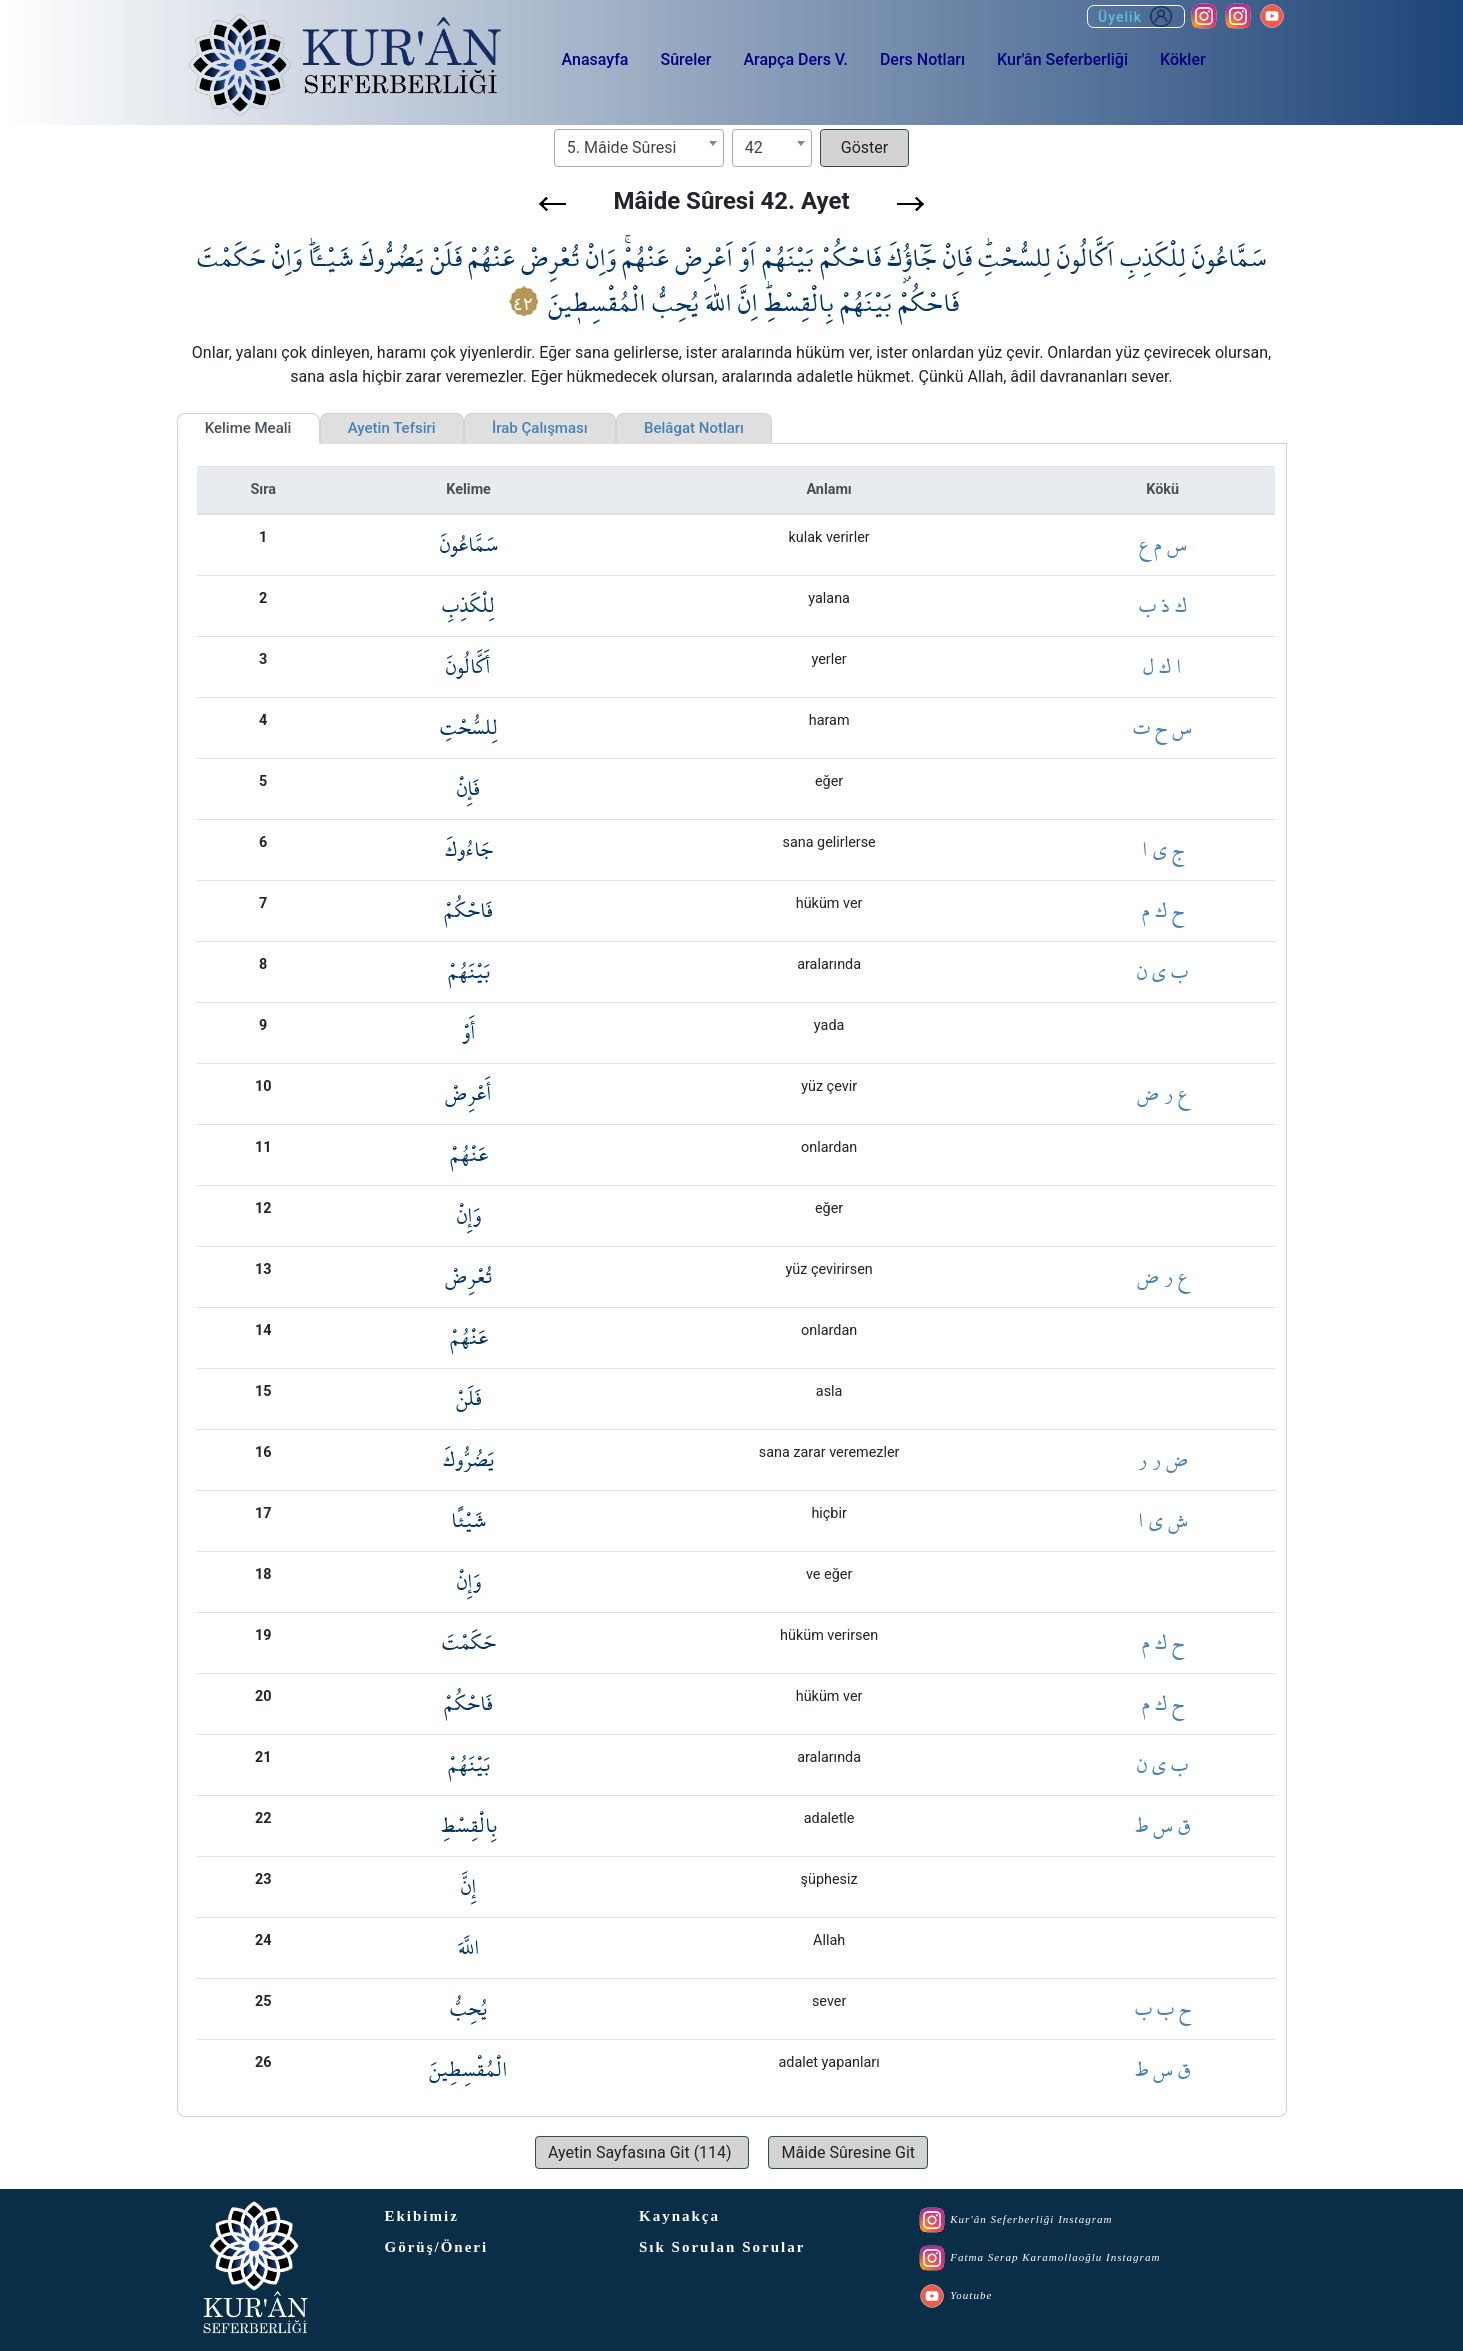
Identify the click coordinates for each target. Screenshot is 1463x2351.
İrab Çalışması (540, 428)
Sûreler (685, 59)
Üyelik (1135, 16)
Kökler (1183, 59)
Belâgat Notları (694, 428)
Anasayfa (595, 59)
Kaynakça (679, 2216)
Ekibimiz (422, 2216)
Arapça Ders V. (795, 59)
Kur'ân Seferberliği (1062, 59)
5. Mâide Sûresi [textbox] (621, 147)
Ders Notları (922, 59)
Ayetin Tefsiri (392, 428)
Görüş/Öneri (437, 2247)
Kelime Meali (248, 428)
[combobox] (639, 148)
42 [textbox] (754, 147)
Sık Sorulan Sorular (722, 2247)
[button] (552, 204)
